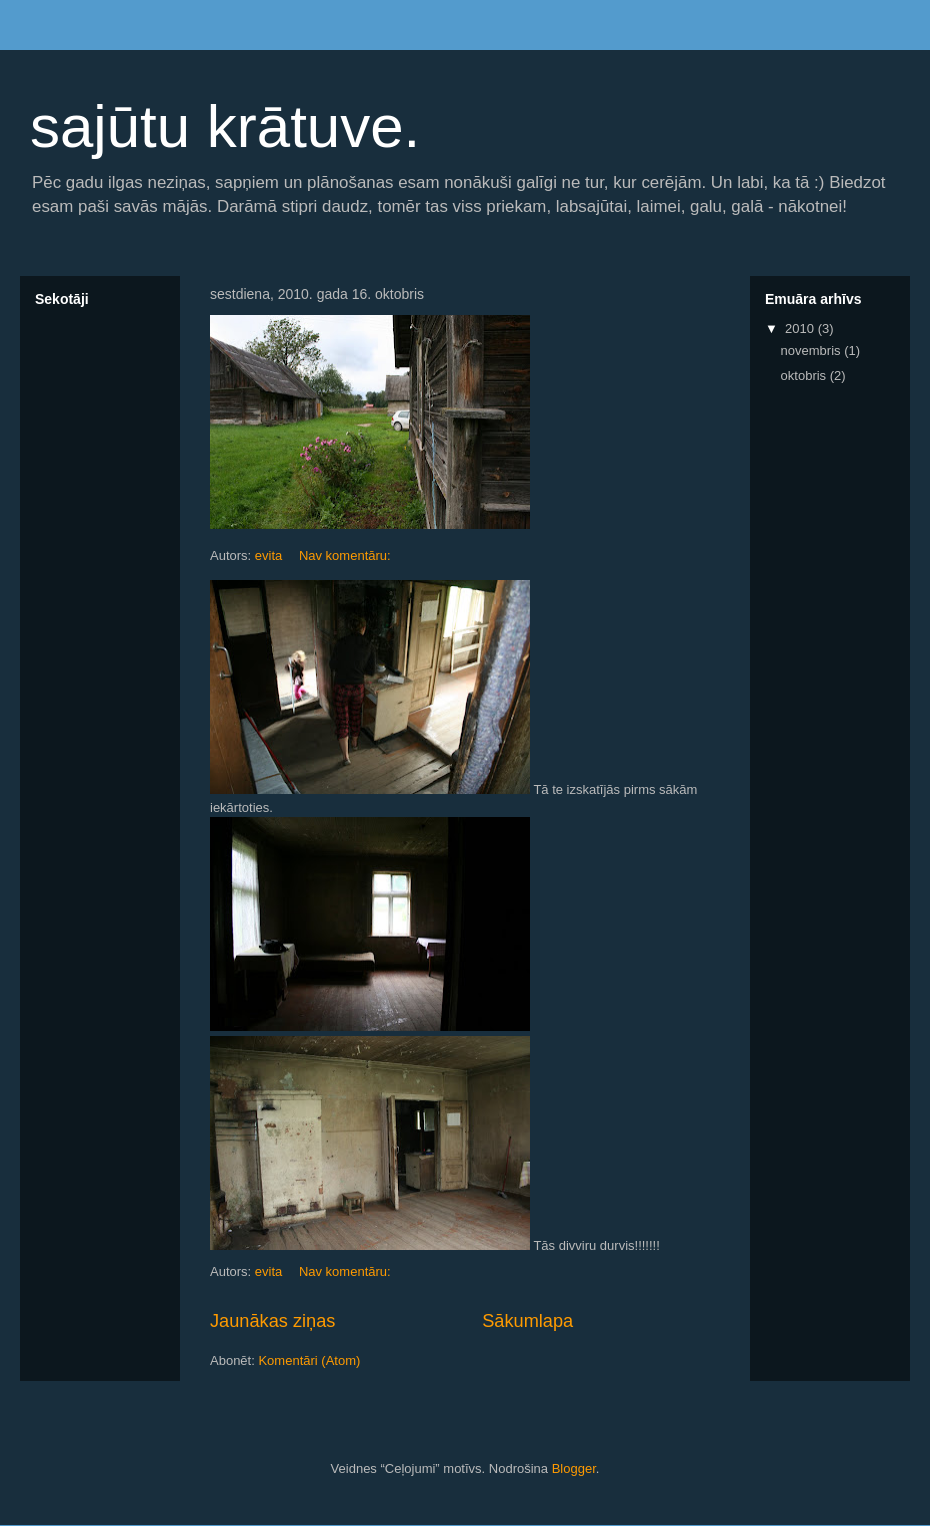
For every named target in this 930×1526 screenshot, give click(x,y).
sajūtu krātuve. (225, 126)
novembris (813, 350)
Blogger (574, 1468)
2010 (801, 328)
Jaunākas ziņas (272, 1321)
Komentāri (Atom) (309, 1360)
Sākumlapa (527, 1321)
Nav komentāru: (346, 555)
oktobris (805, 375)
